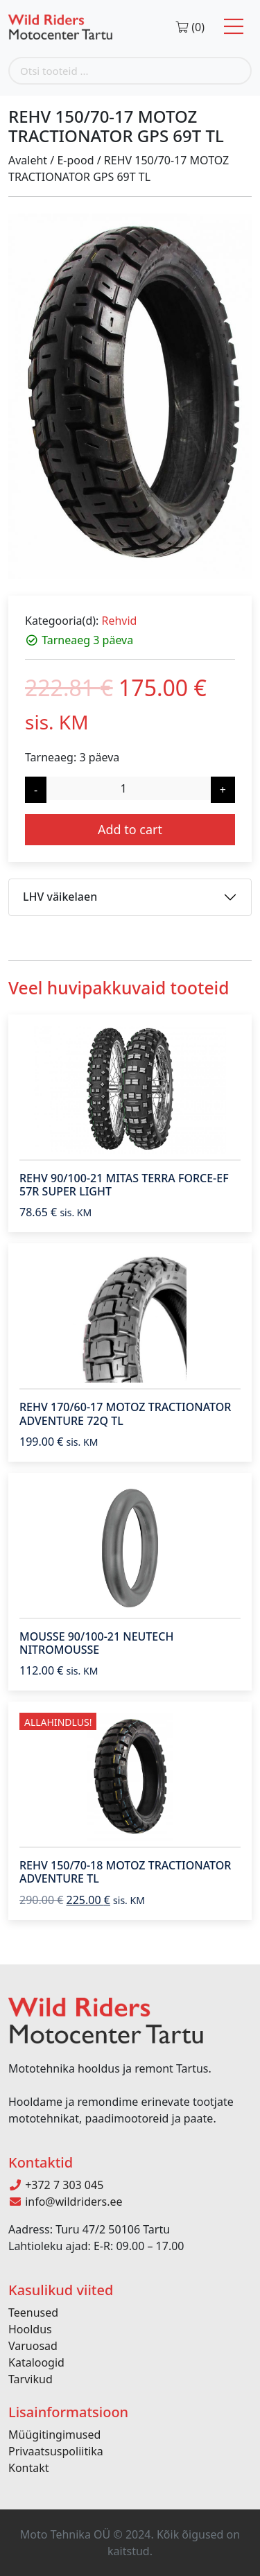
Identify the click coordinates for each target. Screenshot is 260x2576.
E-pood (75, 160)
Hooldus (30, 2329)
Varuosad (33, 2345)
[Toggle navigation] (234, 26)
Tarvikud (30, 2379)
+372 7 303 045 (55, 2185)
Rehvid (119, 620)
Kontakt (28, 2467)
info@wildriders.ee (65, 2201)
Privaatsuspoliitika (55, 2451)
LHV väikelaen (60, 896)
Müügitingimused (54, 2434)
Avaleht (27, 160)
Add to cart (130, 829)
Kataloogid (36, 2362)
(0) (190, 27)
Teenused (33, 2312)
